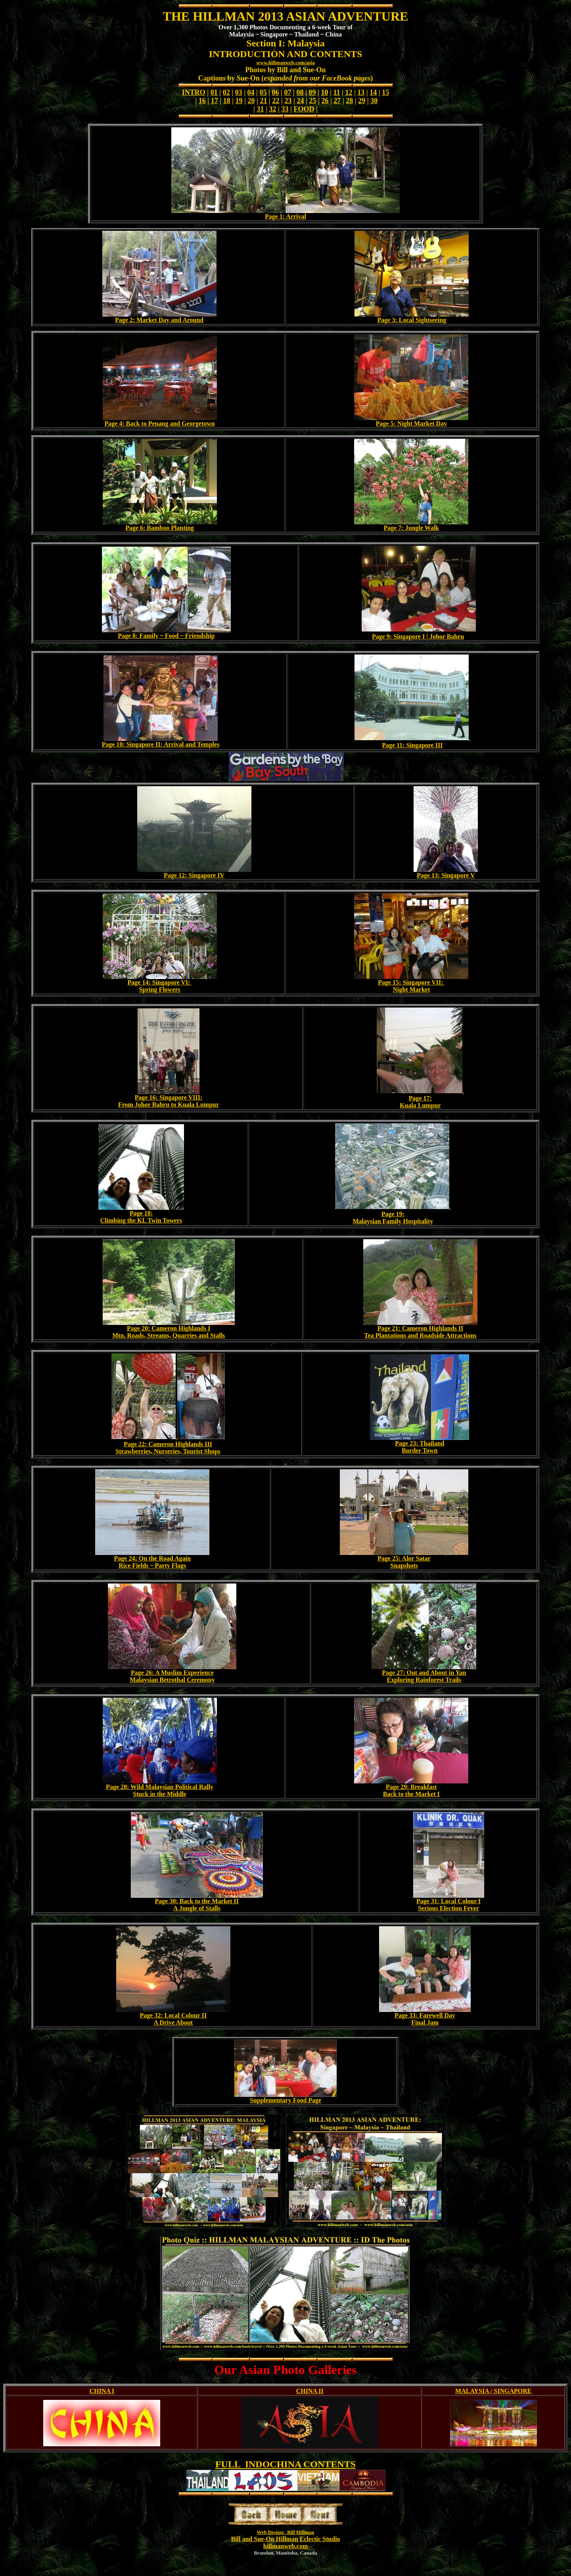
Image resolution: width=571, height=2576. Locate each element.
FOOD (303, 109)
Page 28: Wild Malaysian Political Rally (159, 1786)
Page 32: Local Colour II (173, 2015)
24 (300, 101)
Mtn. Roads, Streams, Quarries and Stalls (168, 1335)
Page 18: (141, 1213)
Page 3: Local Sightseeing (411, 320)
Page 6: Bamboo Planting (159, 527)
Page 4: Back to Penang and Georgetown (160, 423)
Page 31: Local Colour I (448, 1901)
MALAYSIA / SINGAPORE (493, 2391)
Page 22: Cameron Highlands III (168, 1444)
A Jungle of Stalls (196, 1908)
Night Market (411, 989)
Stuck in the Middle (159, 1794)
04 (251, 92)
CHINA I (102, 2391)
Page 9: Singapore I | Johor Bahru (418, 636)
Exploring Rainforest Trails (424, 1679)
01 (214, 92)
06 (275, 92)
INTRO (193, 92)
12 (348, 92)
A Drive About (173, 2022)
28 (349, 101)
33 (284, 109)
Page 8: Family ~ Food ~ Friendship (166, 635)
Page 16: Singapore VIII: (169, 1097)
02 (226, 92)
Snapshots (404, 1565)
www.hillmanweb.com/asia (285, 62)
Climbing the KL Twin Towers (141, 1220)
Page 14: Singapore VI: (160, 982)
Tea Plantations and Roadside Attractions (420, 1335)
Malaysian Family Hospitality (393, 1221)
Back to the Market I (411, 1794)
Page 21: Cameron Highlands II (420, 1328)
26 (324, 101)
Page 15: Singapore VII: (411, 982)
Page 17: (420, 1098)
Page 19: (392, 1214)
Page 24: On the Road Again (152, 1558)
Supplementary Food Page (285, 2100)
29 (361, 101)
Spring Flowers (159, 989)
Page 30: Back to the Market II (197, 1901)
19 (239, 101)
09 (312, 92)
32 (272, 109)
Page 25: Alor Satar (403, 1558)
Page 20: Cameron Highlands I (168, 1328)
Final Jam (425, 2022)
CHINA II (310, 2391)
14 (373, 92)
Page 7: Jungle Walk (411, 527)
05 (263, 92)
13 (360, 92)
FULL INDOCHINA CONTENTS (285, 2464)
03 (238, 92)
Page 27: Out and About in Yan (424, 1672)
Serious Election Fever (448, 1908)
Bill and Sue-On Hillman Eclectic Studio (285, 2539)
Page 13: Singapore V (446, 875)
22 (276, 101)
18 (226, 101)
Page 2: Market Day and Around (159, 320)
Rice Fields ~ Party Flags (152, 1565)
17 (214, 101)
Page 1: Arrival (285, 216)
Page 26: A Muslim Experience (172, 1672)
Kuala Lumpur (420, 1105)
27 (337, 101)
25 (312, 101)
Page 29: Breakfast (411, 1786)
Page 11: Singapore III (412, 745)
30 (373, 101)
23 (287, 101)
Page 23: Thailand (419, 1443)
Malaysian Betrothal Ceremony (172, 1679)
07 (287, 92)
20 (251, 101)
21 (263, 101)
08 (299, 92)
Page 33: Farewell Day (425, 2015)
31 (260, 109)
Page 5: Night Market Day (411, 423)
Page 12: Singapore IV (194, 875)
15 (385, 92)
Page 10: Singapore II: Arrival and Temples (161, 744)
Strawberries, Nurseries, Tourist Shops (167, 1451)
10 (324, 92)
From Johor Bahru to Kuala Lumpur (168, 1104)
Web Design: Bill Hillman (285, 2532)
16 (202, 101)
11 (336, 92)
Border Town (419, 1450)
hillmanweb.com (285, 2546)
